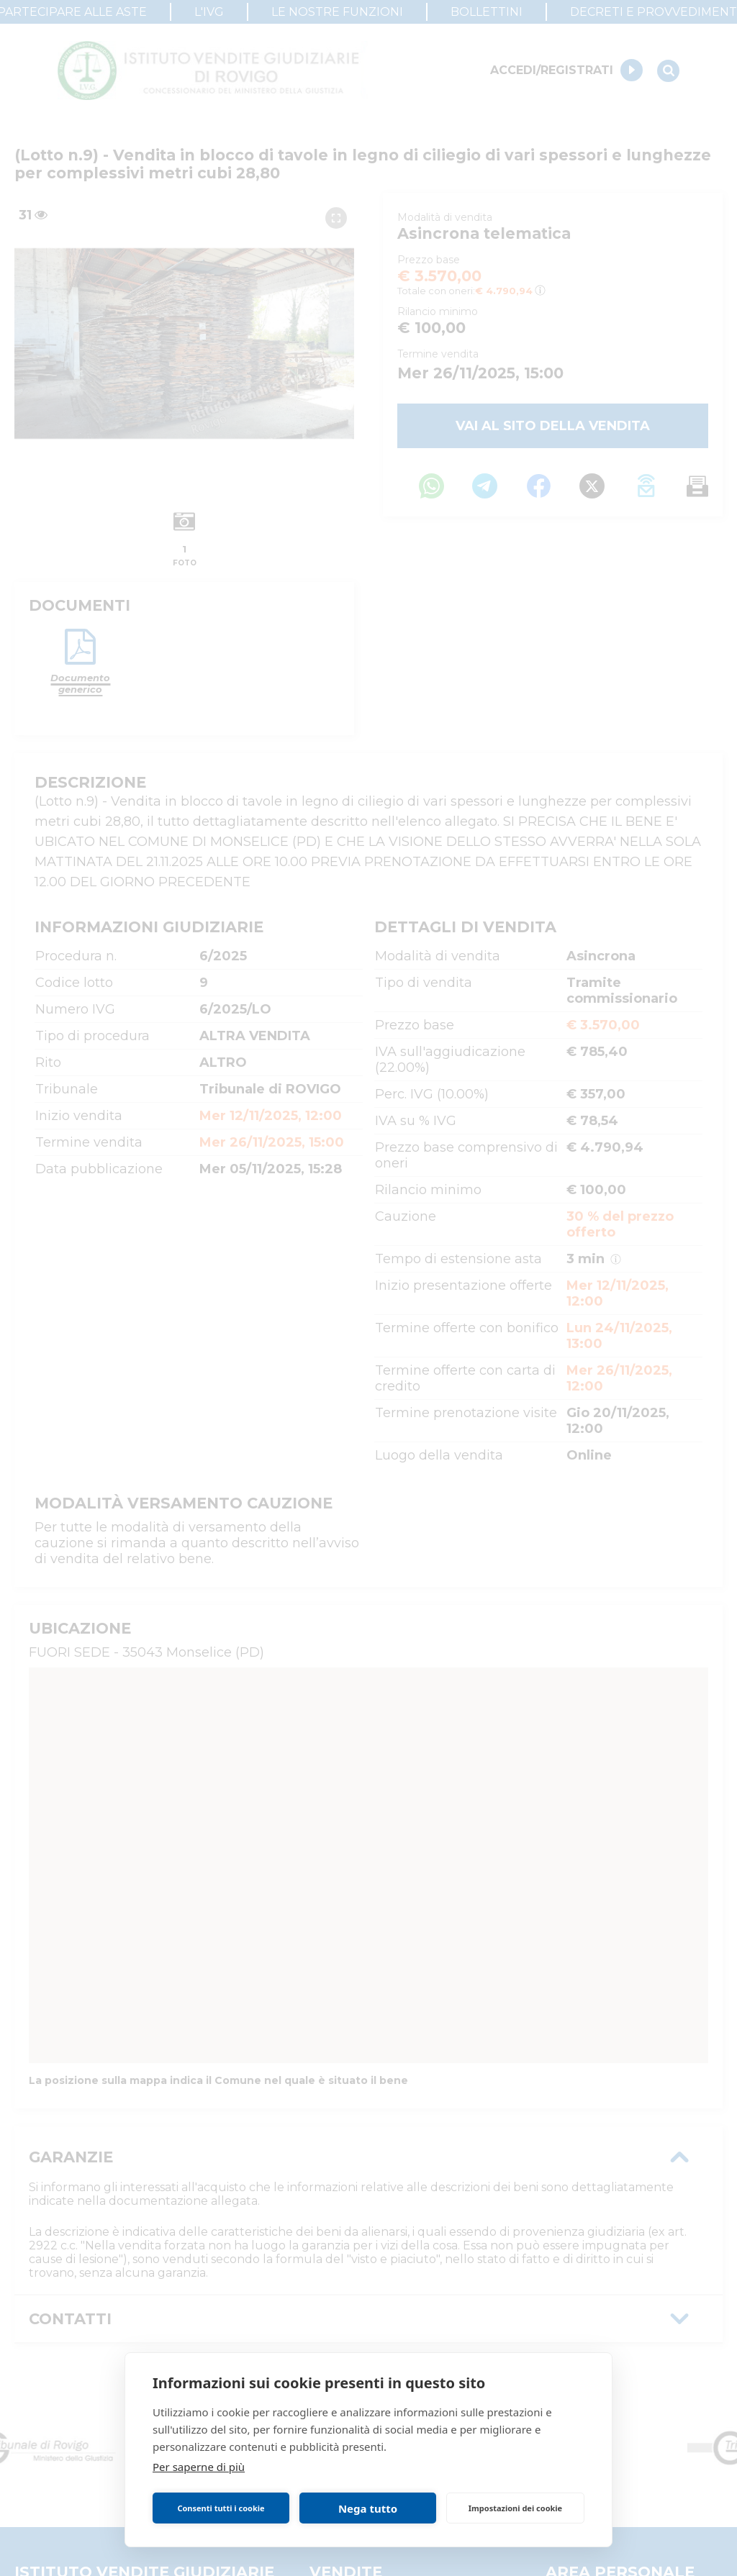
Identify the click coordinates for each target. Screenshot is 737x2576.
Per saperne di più (199, 2466)
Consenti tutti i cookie (220, 2508)
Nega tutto (367, 2508)
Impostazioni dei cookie (515, 2508)
